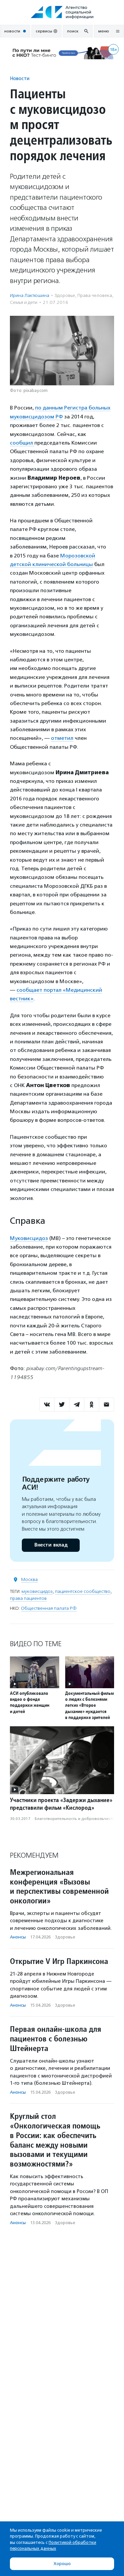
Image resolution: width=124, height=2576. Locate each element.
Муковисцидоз (29, 1238)
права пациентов (28, 1598)
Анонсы (18, 1936)
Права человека (94, 295)
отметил (62, 738)
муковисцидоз (37, 1591)
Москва (29, 1579)
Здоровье (65, 295)
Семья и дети (23, 302)
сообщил (22, 443)
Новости (19, 78)
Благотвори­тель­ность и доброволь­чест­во (76, 1818)
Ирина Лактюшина (29, 295)
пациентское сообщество (82, 1591)
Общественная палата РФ (49, 1608)
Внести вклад (50, 1545)
